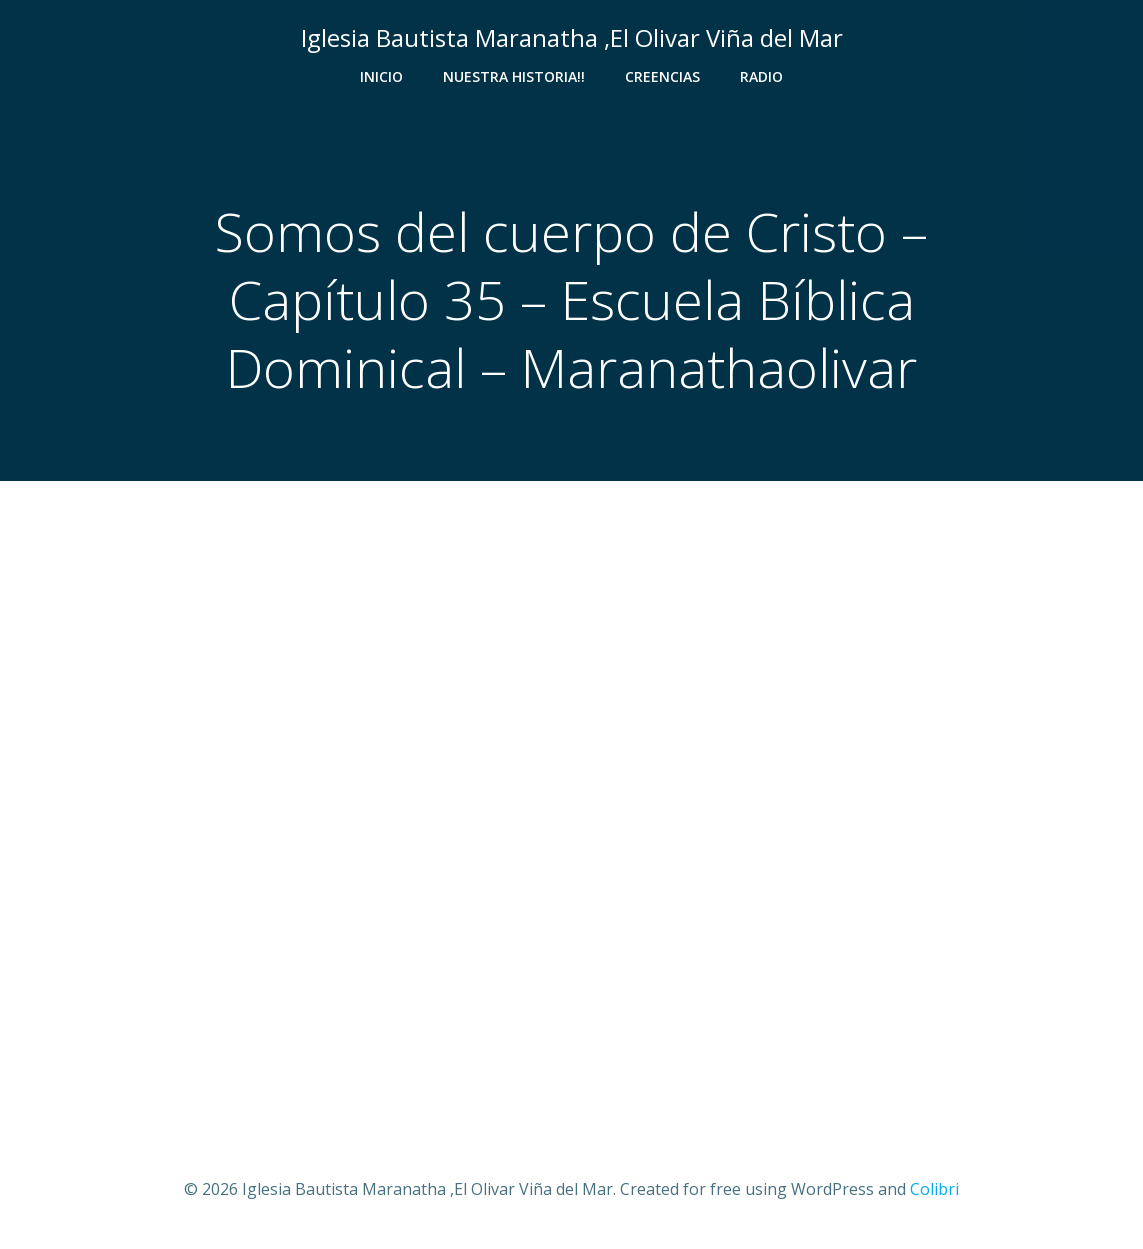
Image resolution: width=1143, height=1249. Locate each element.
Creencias (662, 76)
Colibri (934, 1189)
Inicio (381, 76)
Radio (761, 76)
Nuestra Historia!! (514, 76)
